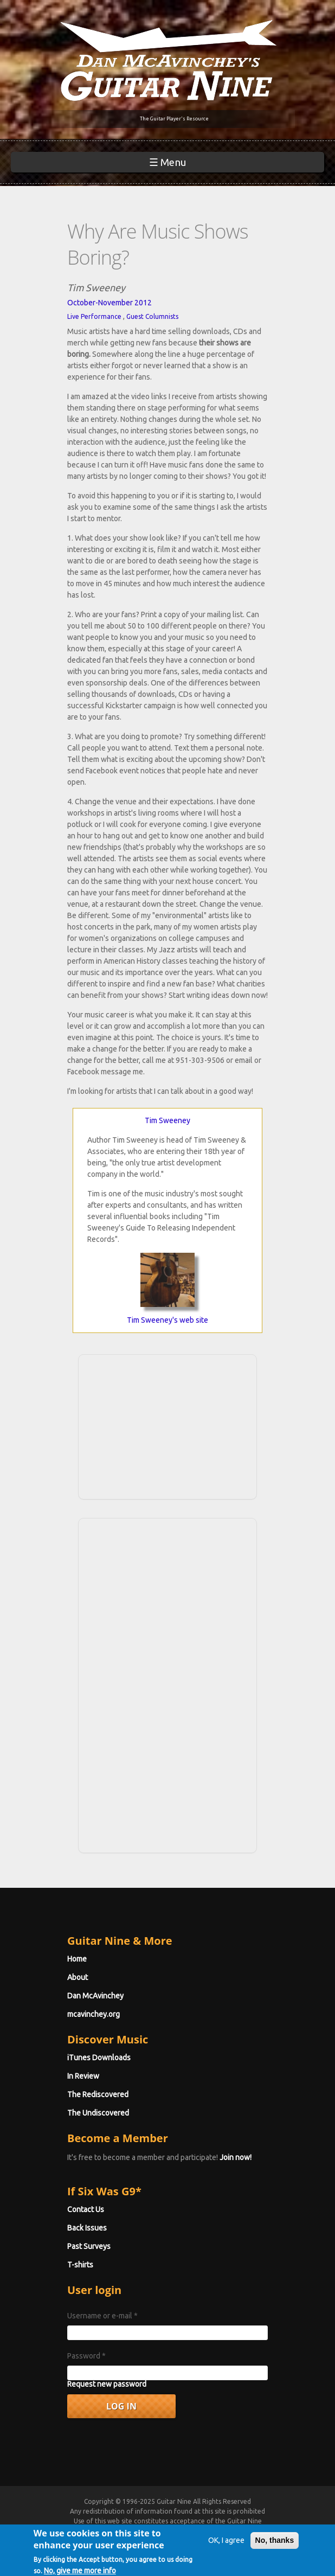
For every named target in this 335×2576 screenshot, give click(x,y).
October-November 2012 (109, 302)
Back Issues (87, 2227)
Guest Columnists (152, 316)
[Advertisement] (167, 1425)
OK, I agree (226, 2545)
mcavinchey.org (93, 2014)
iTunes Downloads (99, 2057)
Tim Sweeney (167, 1120)
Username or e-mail (102, 2315)
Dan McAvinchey (95, 1995)
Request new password (106, 2384)
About (77, 1977)
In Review (83, 2076)
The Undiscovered (98, 2113)
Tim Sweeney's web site (167, 1320)
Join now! (236, 2157)
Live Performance (94, 316)
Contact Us (85, 2209)
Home (77, 1959)
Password (86, 2355)
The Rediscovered (97, 2094)
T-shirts (80, 2264)
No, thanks (274, 2545)
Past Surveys (89, 2246)
